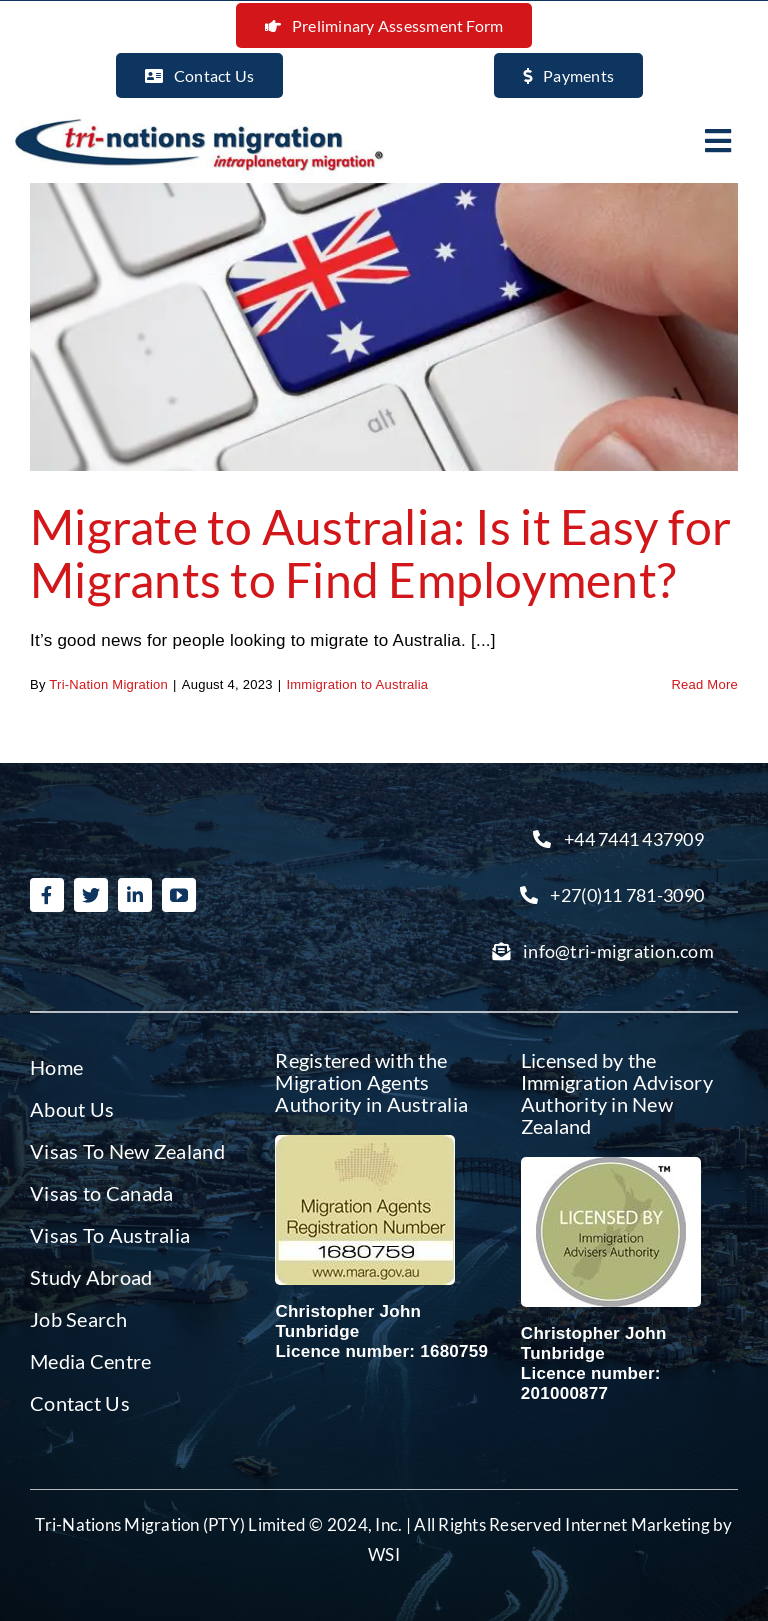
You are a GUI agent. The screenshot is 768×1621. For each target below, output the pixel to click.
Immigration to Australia (357, 684)
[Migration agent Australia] (365, 1143)
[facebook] (47, 895)
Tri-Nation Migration (108, 684)
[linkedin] (135, 895)
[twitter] (91, 895)
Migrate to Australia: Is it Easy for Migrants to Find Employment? (380, 553)
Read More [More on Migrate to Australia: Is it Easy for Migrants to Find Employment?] (704, 684)
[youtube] (179, 895)
